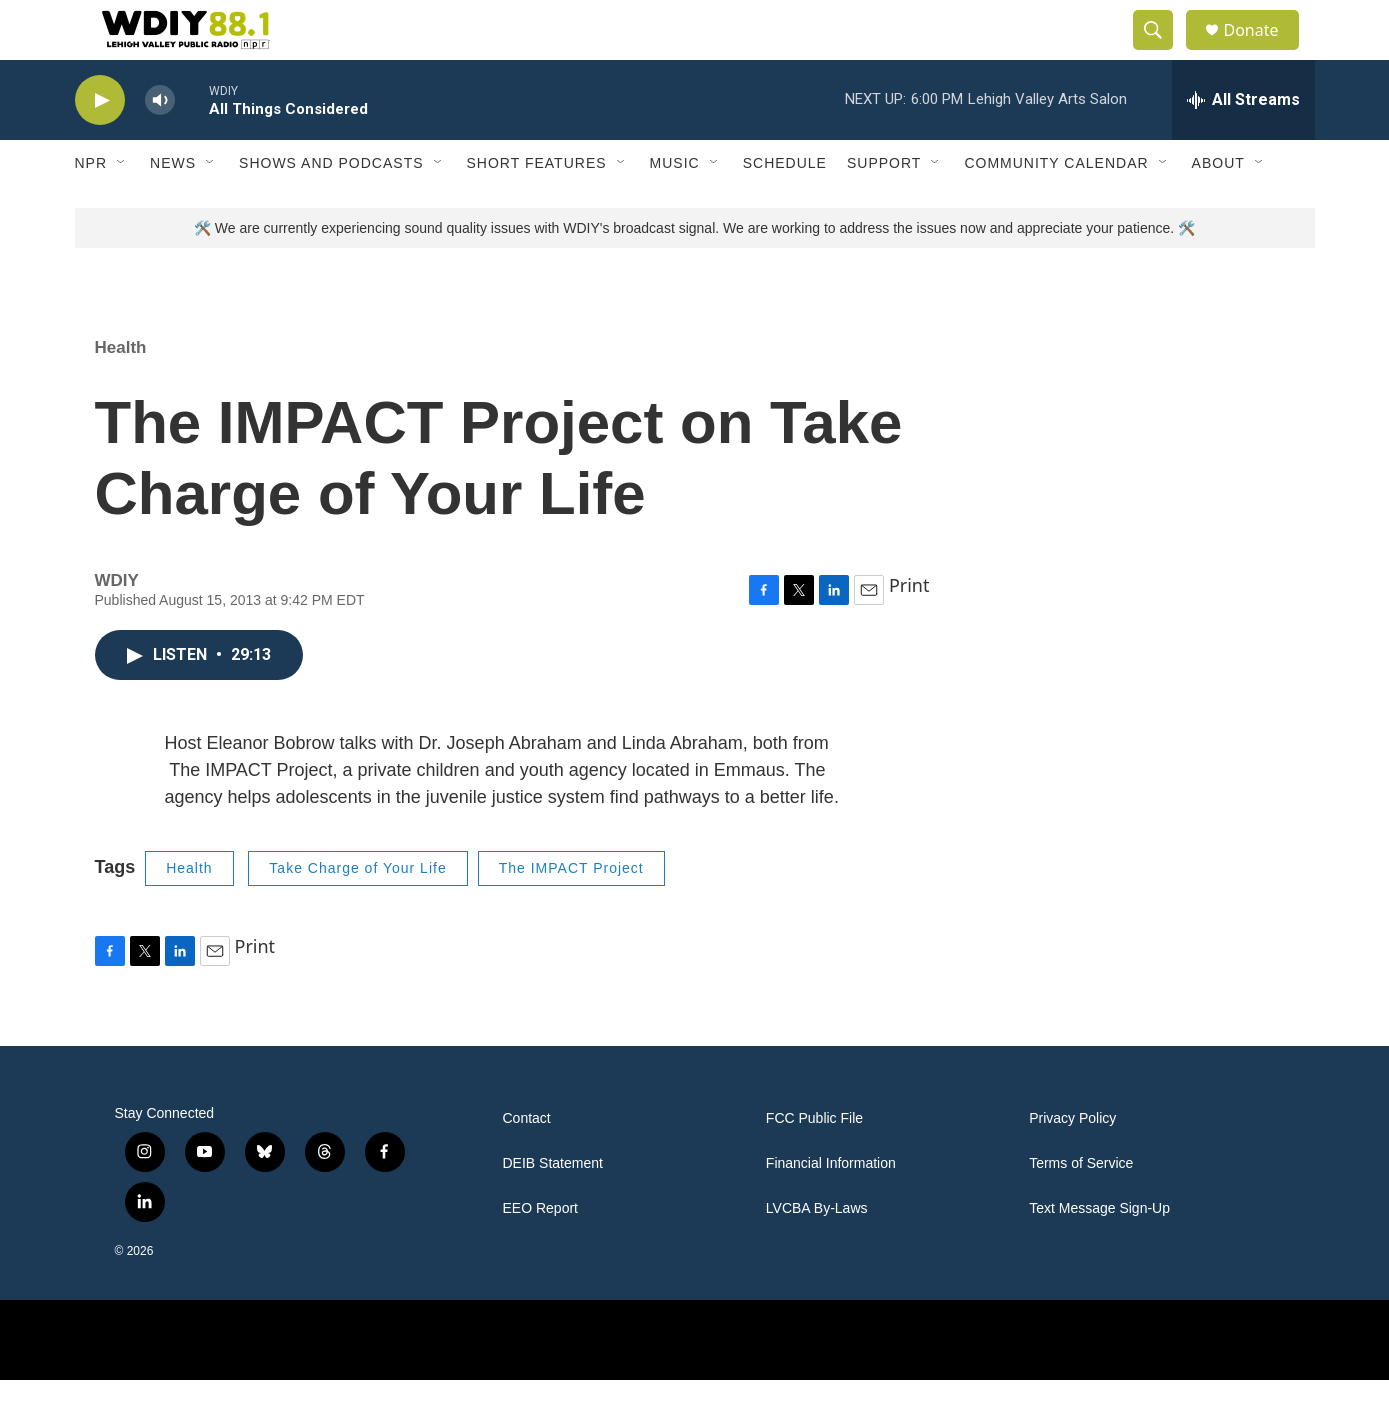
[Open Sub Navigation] (122, 208)
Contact (527, 1163)
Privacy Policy (1072, 1163)
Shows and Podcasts (331, 208)
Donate (1264, 52)
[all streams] (1243, 145)
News (173, 208)
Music (675, 208)
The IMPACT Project (571, 913)
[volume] (160, 145)
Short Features (537, 208)
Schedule (785, 208)
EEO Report (540, 1253)
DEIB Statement (553, 1208)
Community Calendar (1056, 208)
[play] (100, 145)
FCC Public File (814, 1163)
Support (884, 208)
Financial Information (831, 1208)
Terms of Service (1081, 1208)
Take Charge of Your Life (357, 913)
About (1218, 208)
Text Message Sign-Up (1099, 1253)
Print (909, 630)
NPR (91, 208)
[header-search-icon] (1163, 53)
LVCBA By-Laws (817, 1253)
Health (121, 392)
